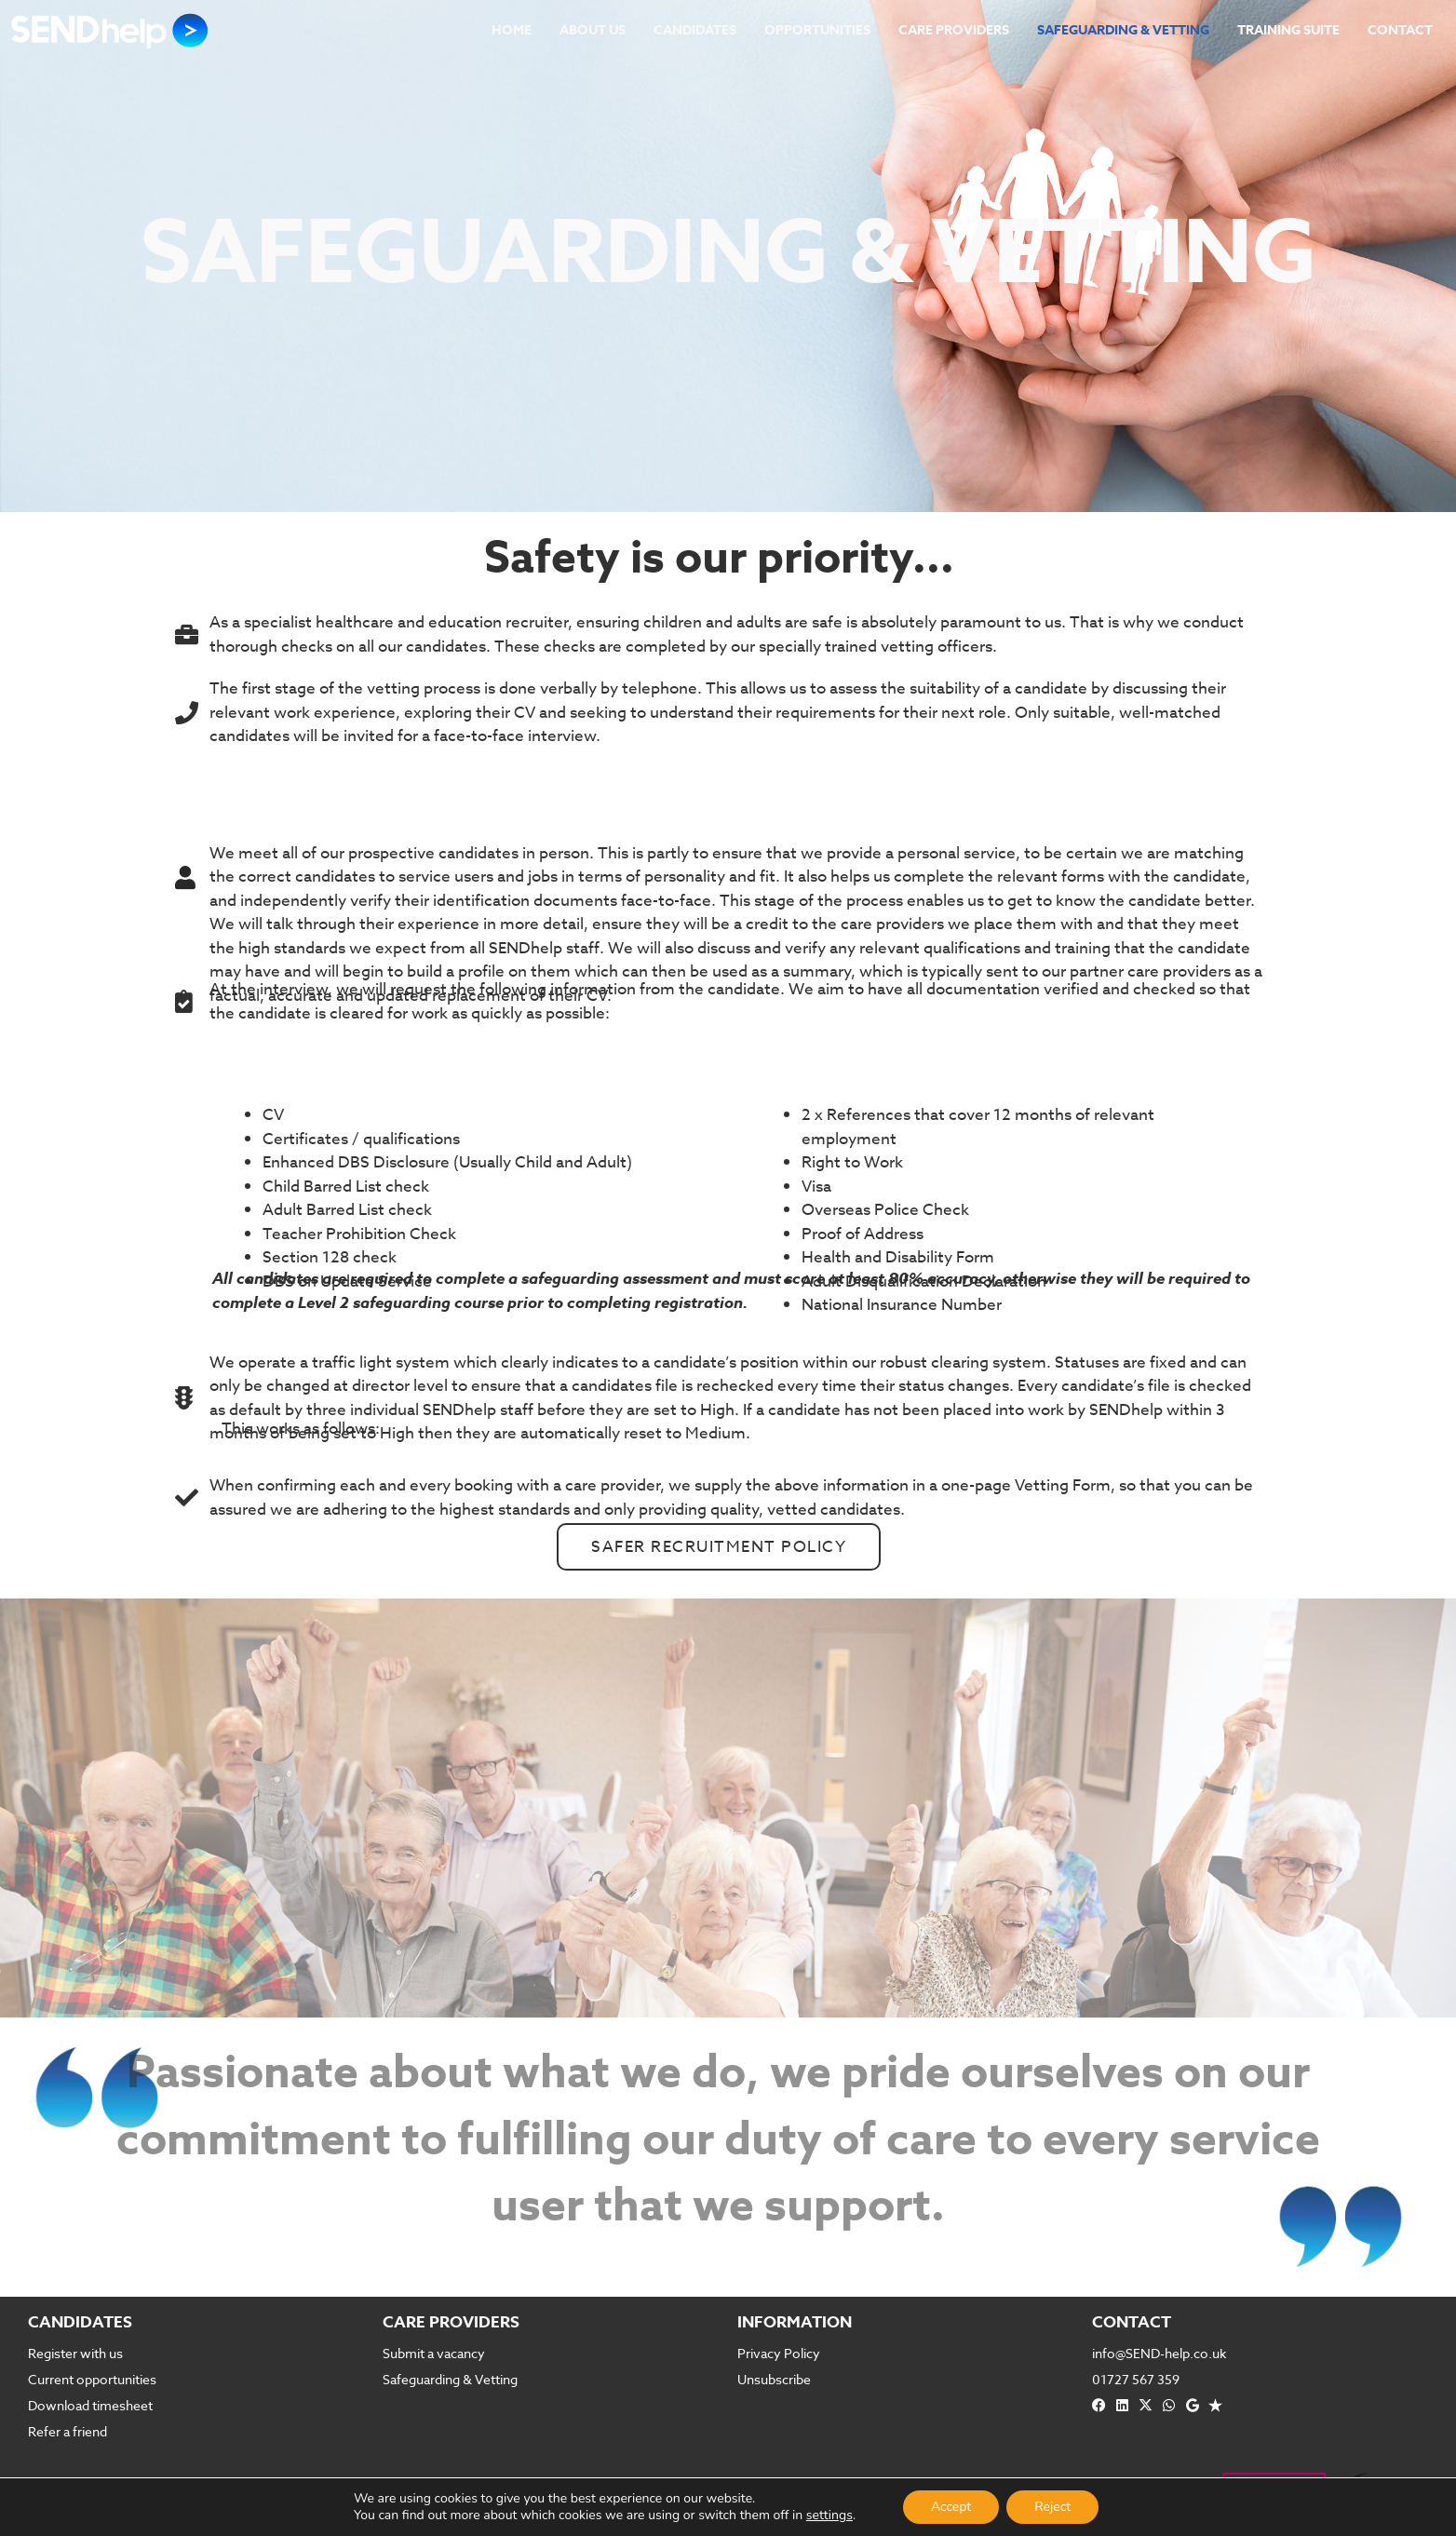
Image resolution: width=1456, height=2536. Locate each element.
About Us (592, 30)
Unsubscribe (774, 2379)
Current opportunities (92, 2379)
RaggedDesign (744, 2525)
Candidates (695, 30)
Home (512, 30)
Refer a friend (67, 2431)
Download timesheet (90, 2405)
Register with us (75, 2353)
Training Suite (1288, 30)
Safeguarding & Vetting (1123, 30)
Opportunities (817, 30)
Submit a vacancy (434, 2353)
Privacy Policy (778, 2353)
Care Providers (953, 30)
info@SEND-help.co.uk (1159, 2353)
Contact (1400, 30)
